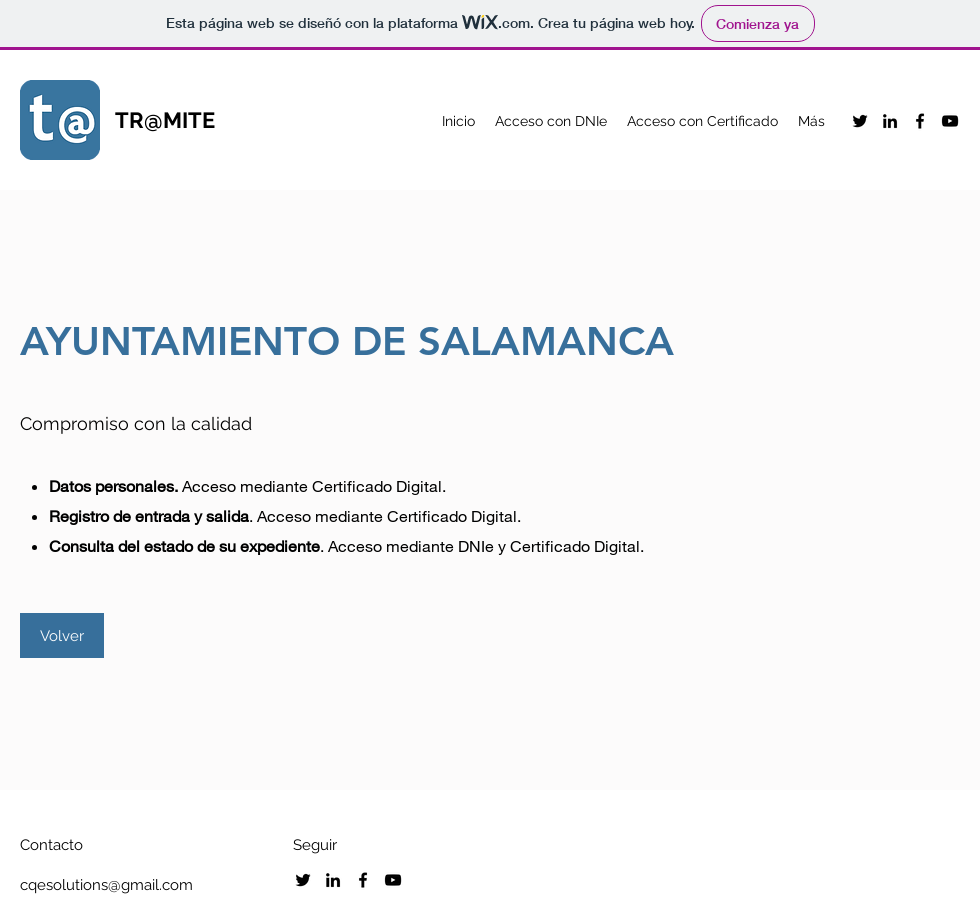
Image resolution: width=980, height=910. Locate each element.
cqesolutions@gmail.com (106, 885)
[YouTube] (950, 121)
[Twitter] (860, 121)
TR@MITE (165, 120)
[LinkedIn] (890, 121)
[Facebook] (920, 121)
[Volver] (62, 635)
